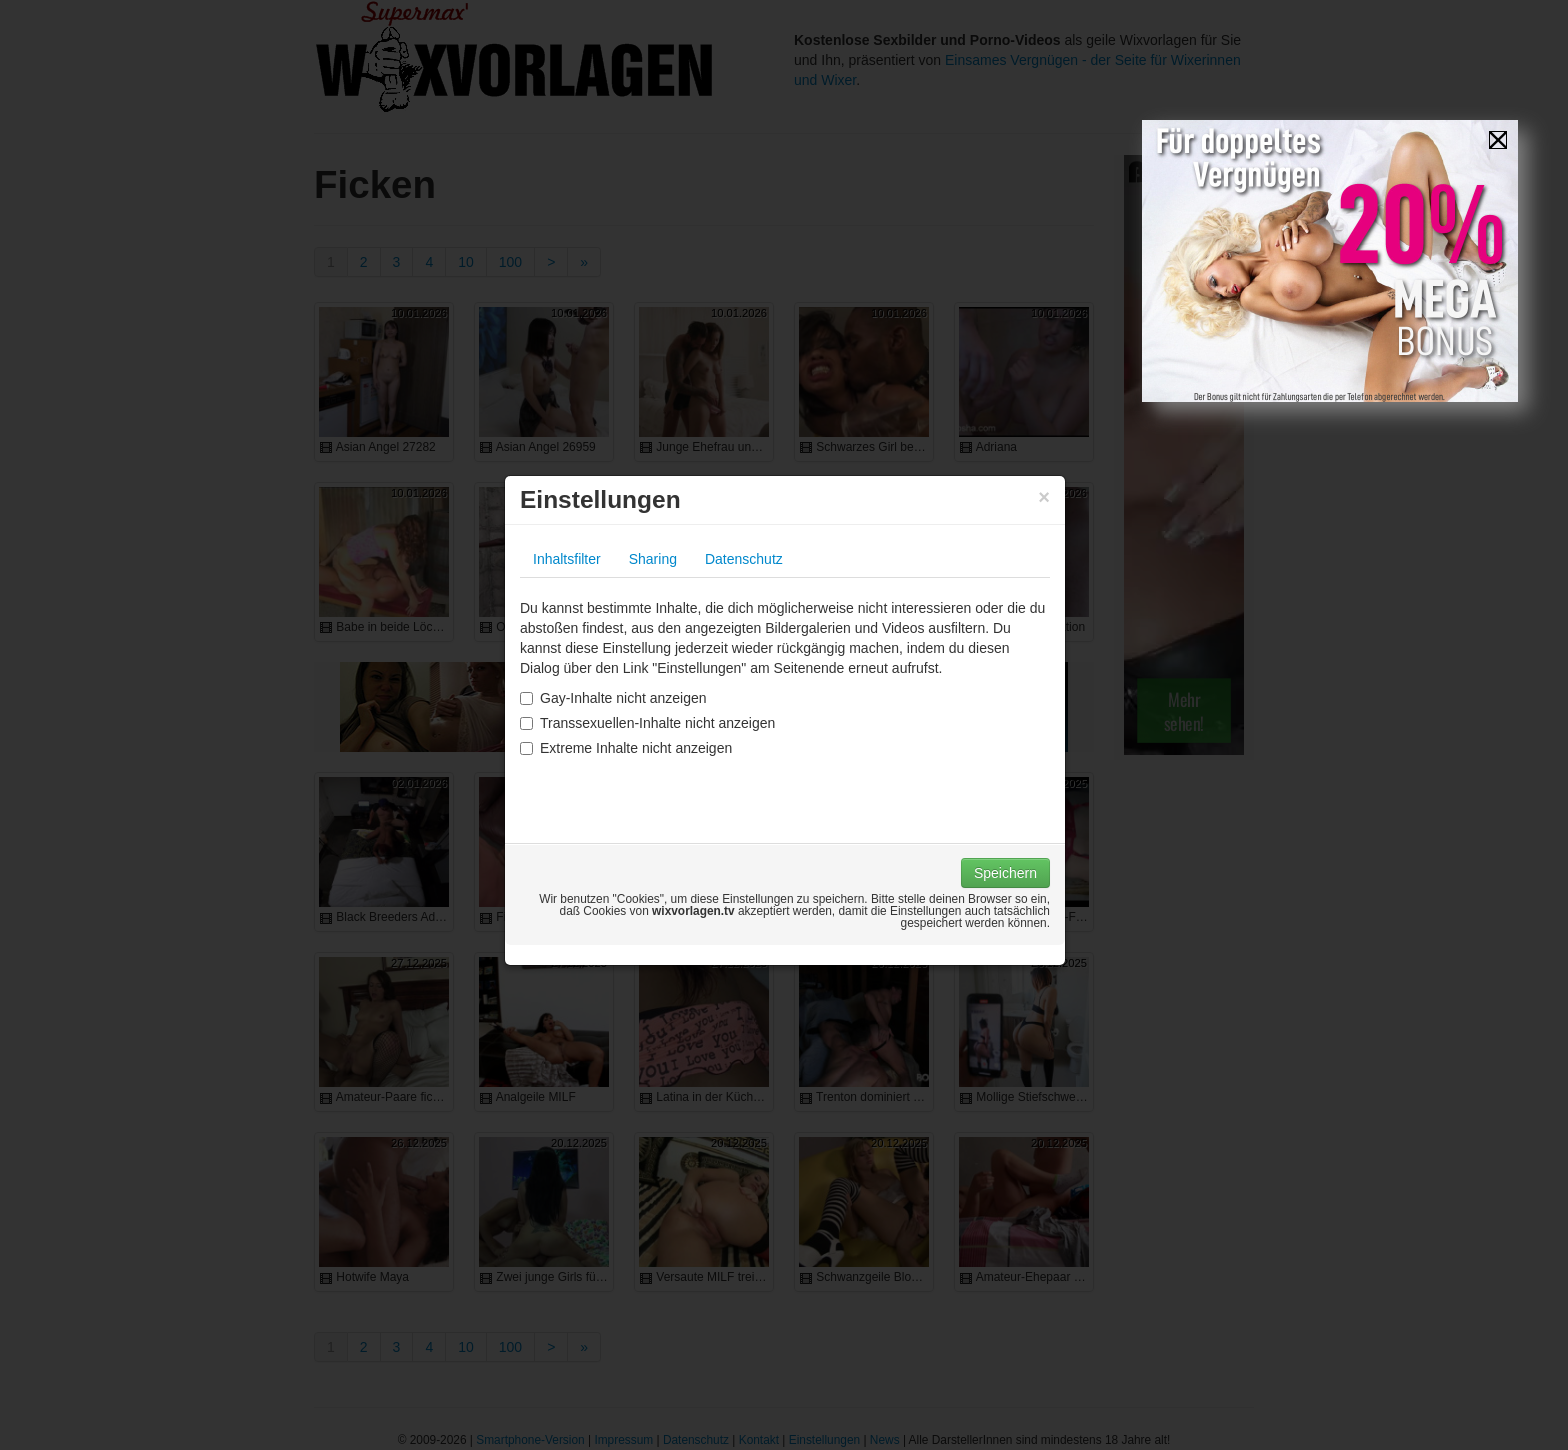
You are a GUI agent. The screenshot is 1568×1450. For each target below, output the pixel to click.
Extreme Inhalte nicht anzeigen (626, 748)
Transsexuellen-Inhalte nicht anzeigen (647, 723)
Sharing (653, 559)
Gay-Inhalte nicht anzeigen (613, 698)
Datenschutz (744, 559)
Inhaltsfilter (567, 559)
